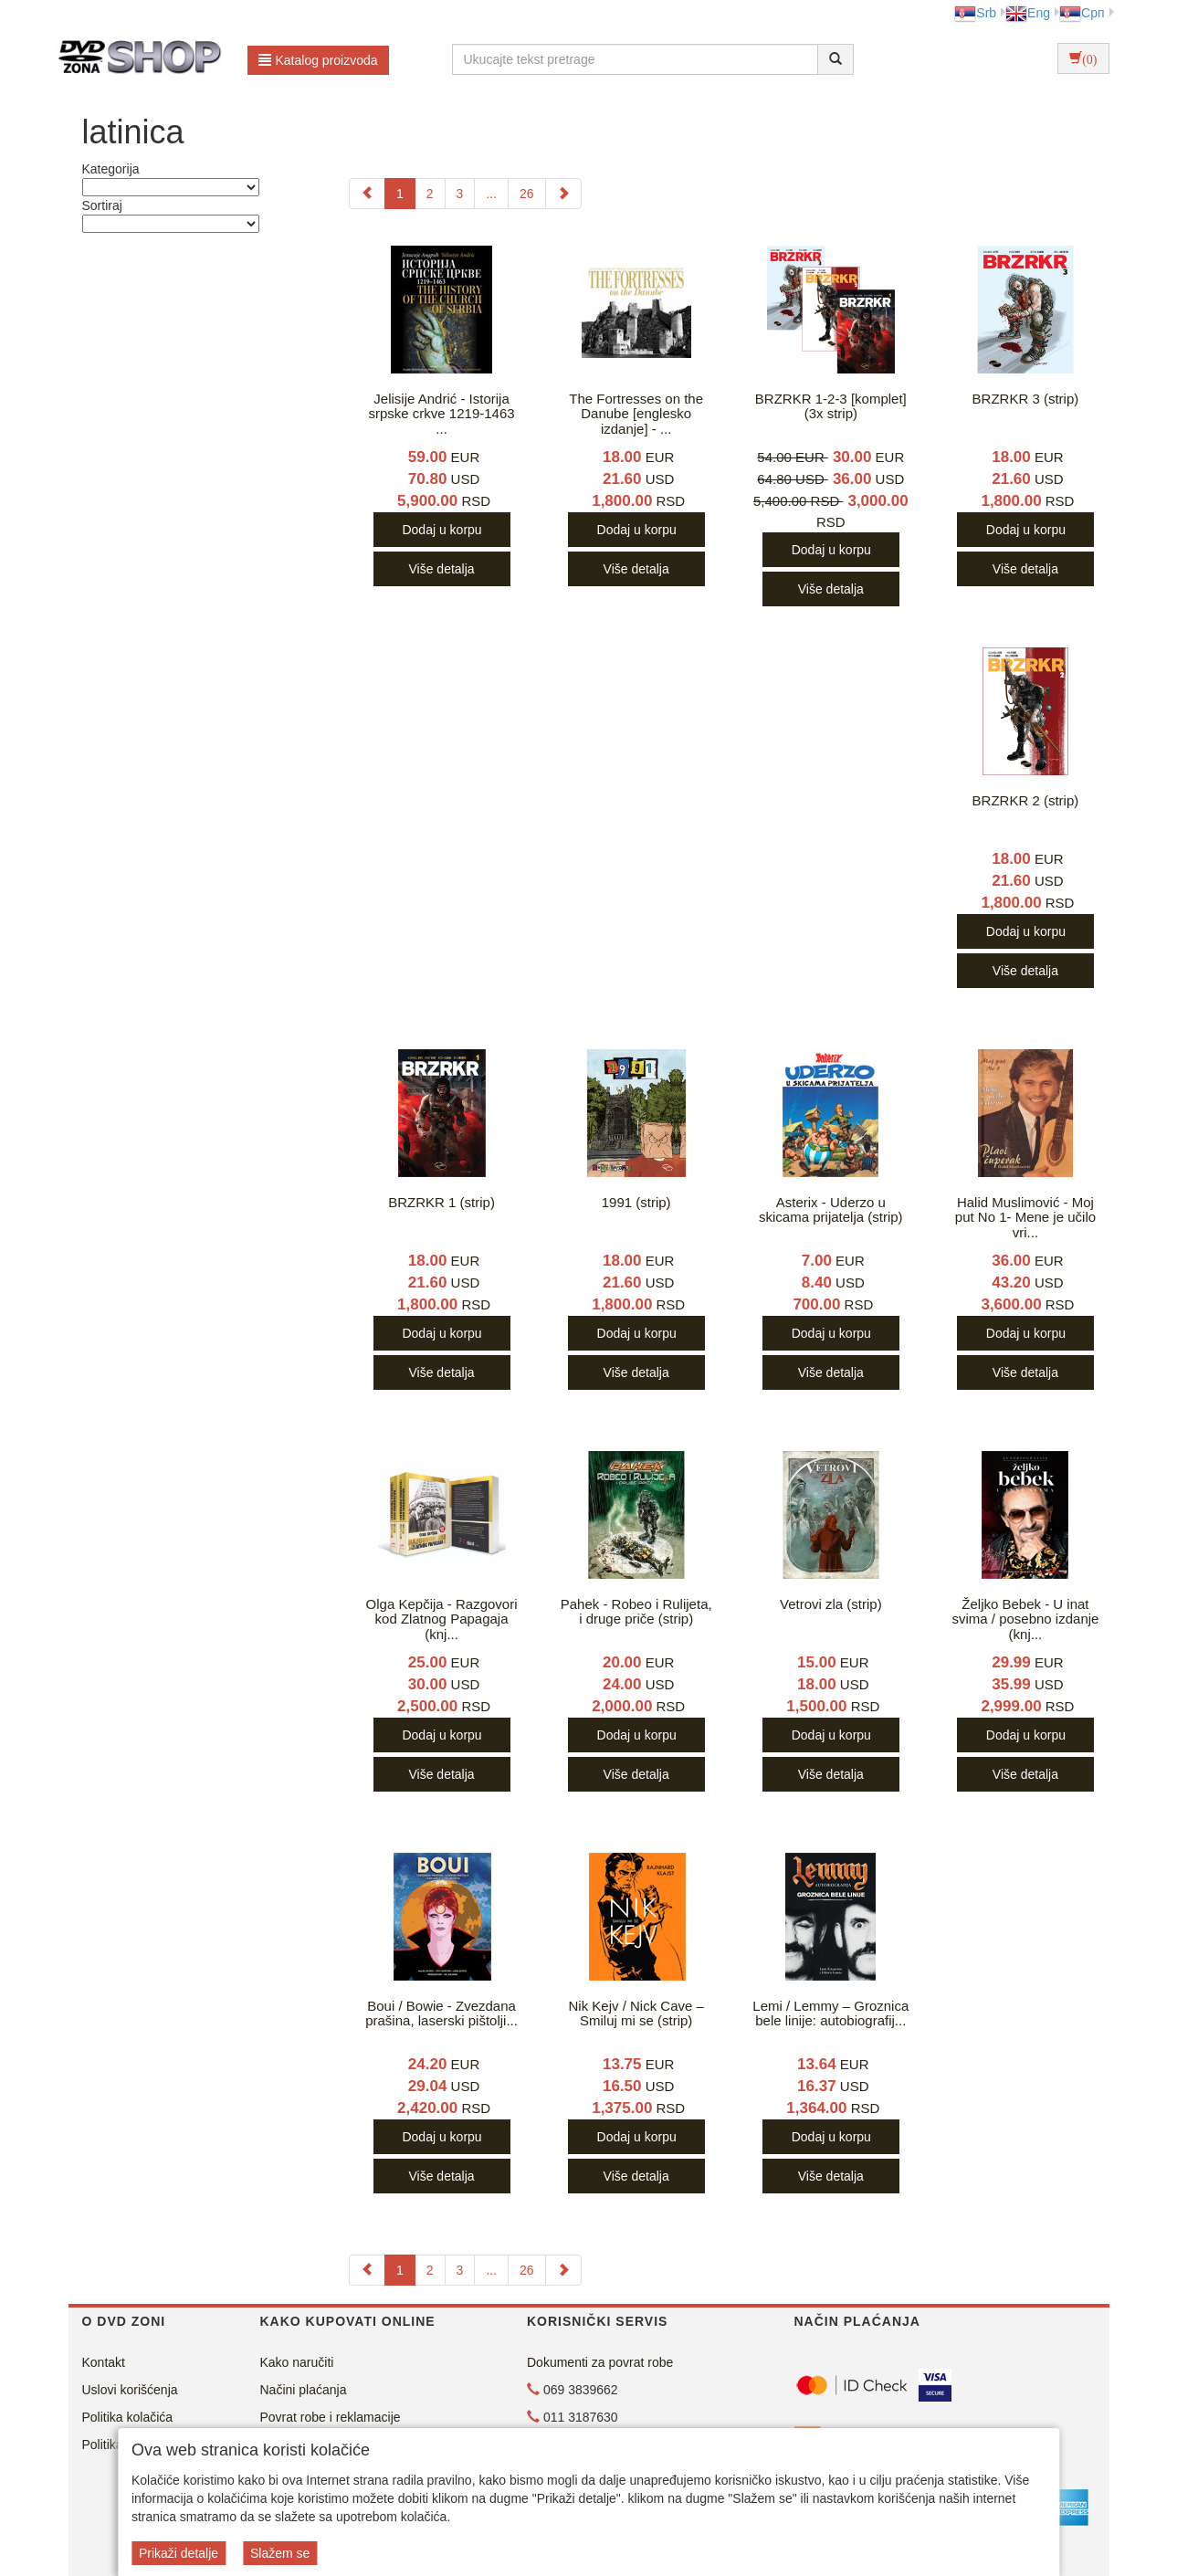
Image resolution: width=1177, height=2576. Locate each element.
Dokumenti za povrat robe (600, 2362)
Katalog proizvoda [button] (318, 60)
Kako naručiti (297, 2362)
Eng (1027, 12)
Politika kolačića (127, 2417)
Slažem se (280, 2553)
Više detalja (441, 569)
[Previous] (367, 193)
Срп (1081, 12)
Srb (975, 12)
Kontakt (103, 2362)
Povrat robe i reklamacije (330, 2417)
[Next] (563, 193)
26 (527, 193)
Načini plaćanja (303, 2389)
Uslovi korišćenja (130, 2389)
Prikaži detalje (178, 2553)
